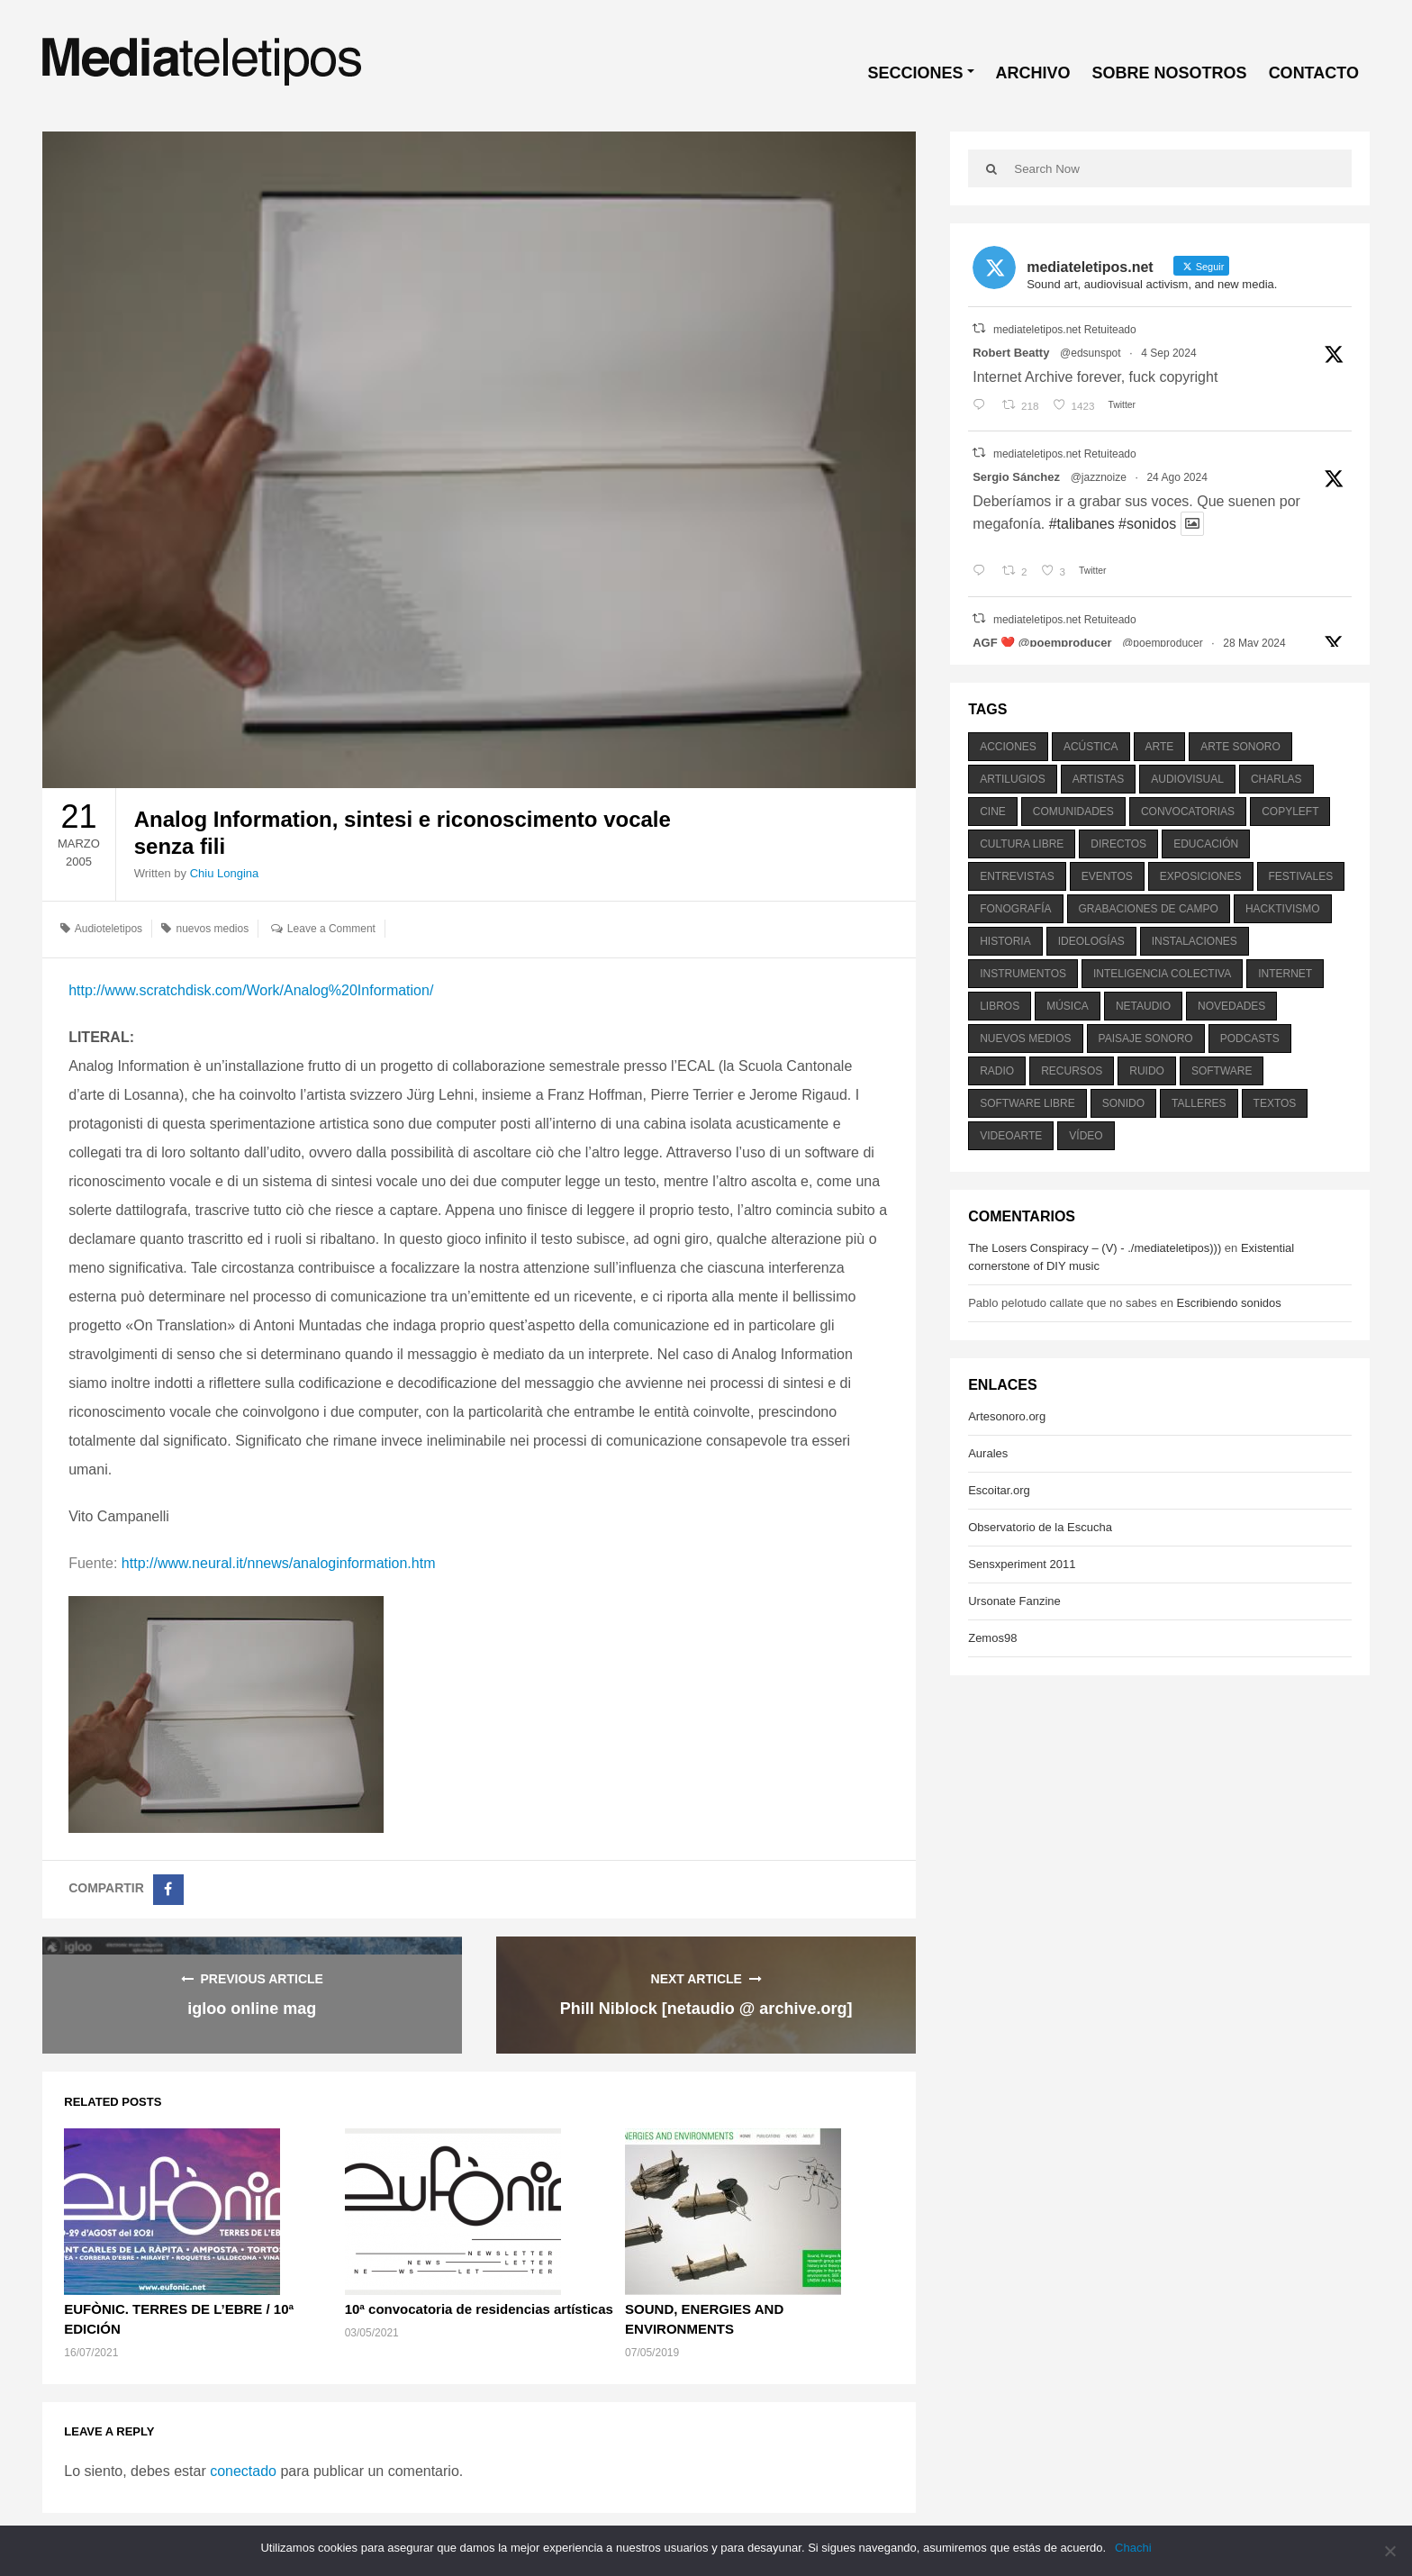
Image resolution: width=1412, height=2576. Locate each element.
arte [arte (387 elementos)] (1159, 746)
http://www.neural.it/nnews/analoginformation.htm (279, 1563)
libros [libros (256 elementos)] (999, 1006)
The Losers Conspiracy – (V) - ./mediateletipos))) (1094, 1248)
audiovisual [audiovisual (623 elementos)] (1187, 779)
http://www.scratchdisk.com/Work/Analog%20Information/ (250, 990)
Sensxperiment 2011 (1021, 1564)
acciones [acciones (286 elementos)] (1008, 746)
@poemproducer (1162, 643)
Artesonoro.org (1006, 1416)
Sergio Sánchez (1016, 477)
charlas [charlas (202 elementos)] (1276, 779)
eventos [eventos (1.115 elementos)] (1107, 876)
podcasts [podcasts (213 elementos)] (1250, 1038)
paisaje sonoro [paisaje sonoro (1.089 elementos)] (1146, 1038)
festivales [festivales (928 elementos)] (1301, 876)
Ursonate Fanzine (1014, 1601)
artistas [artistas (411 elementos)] (1099, 779)
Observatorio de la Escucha (1040, 1527)
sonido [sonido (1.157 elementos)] (1123, 1103)
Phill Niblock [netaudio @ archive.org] (706, 2009)
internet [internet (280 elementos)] (1285, 973)
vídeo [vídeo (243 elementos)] (1085, 1135)
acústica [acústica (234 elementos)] (1091, 746)
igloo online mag (251, 2009)
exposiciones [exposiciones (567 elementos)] (1201, 876)
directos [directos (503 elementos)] (1118, 844)
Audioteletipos (108, 928)
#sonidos (1147, 523)
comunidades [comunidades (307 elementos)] (1073, 811)
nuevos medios (212, 928)
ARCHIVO (1033, 73)
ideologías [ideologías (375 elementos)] (1091, 941)
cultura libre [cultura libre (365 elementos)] (1022, 844)
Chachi (1133, 2547)
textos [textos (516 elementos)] (1275, 1103)
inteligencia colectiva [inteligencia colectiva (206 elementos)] (1162, 973)
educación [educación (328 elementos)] (1205, 844)
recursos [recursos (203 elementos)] (1071, 1071)
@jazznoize (1099, 477)
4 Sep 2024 (1168, 353)
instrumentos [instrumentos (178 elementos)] (1023, 973)
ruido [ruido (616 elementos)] (1146, 1071)
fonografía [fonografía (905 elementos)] (1015, 909)
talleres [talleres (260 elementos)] (1199, 1103)
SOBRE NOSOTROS (1169, 73)
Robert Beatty (1011, 352)
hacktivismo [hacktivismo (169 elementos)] (1282, 909)
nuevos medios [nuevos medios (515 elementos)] (1025, 1038)
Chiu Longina (224, 873)
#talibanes (1082, 523)
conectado (243, 2471)
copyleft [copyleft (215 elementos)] (1290, 811)
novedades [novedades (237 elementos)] (1231, 1006)
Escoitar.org (999, 1490)
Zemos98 (992, 1638)
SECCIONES (916, 73)
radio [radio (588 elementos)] (997, 1071)
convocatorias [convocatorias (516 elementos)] (1188, 811)
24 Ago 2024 (1176, 477)
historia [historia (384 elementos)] (1005, 941)
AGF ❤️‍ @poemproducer (1042, 642)
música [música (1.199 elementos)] (1067, 1006)
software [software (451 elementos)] (1222, 1071)
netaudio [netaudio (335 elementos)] (1143, 1006)
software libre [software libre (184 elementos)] (1027, 1103)
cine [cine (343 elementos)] (993, 811)
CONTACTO (1314, 73)
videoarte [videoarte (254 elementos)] (1011, 1135)
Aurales (988, 1453)
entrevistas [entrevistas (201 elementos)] (1017, 876)
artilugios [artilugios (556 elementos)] (1012, 779)
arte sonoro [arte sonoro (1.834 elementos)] (1240, 746)
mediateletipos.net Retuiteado (1064, 329)
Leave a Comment (331, 928)
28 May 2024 (1254, 643)
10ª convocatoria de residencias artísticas (479, 2309)
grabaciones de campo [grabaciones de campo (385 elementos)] (1148, 909)
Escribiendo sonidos (1228, 1303)
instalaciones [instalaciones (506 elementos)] (1194, 941)
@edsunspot (1090, 353)
